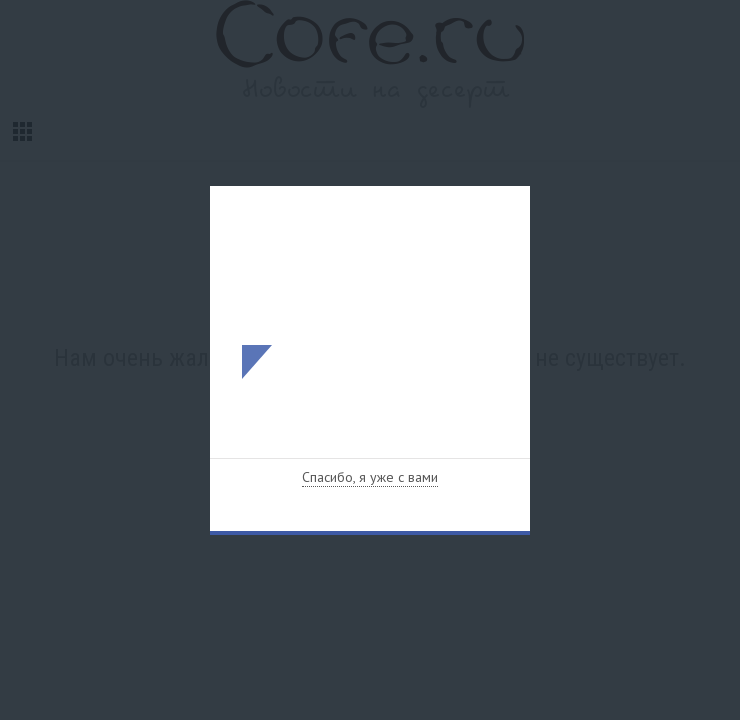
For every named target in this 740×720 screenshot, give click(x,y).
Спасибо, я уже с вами (370, 477)
